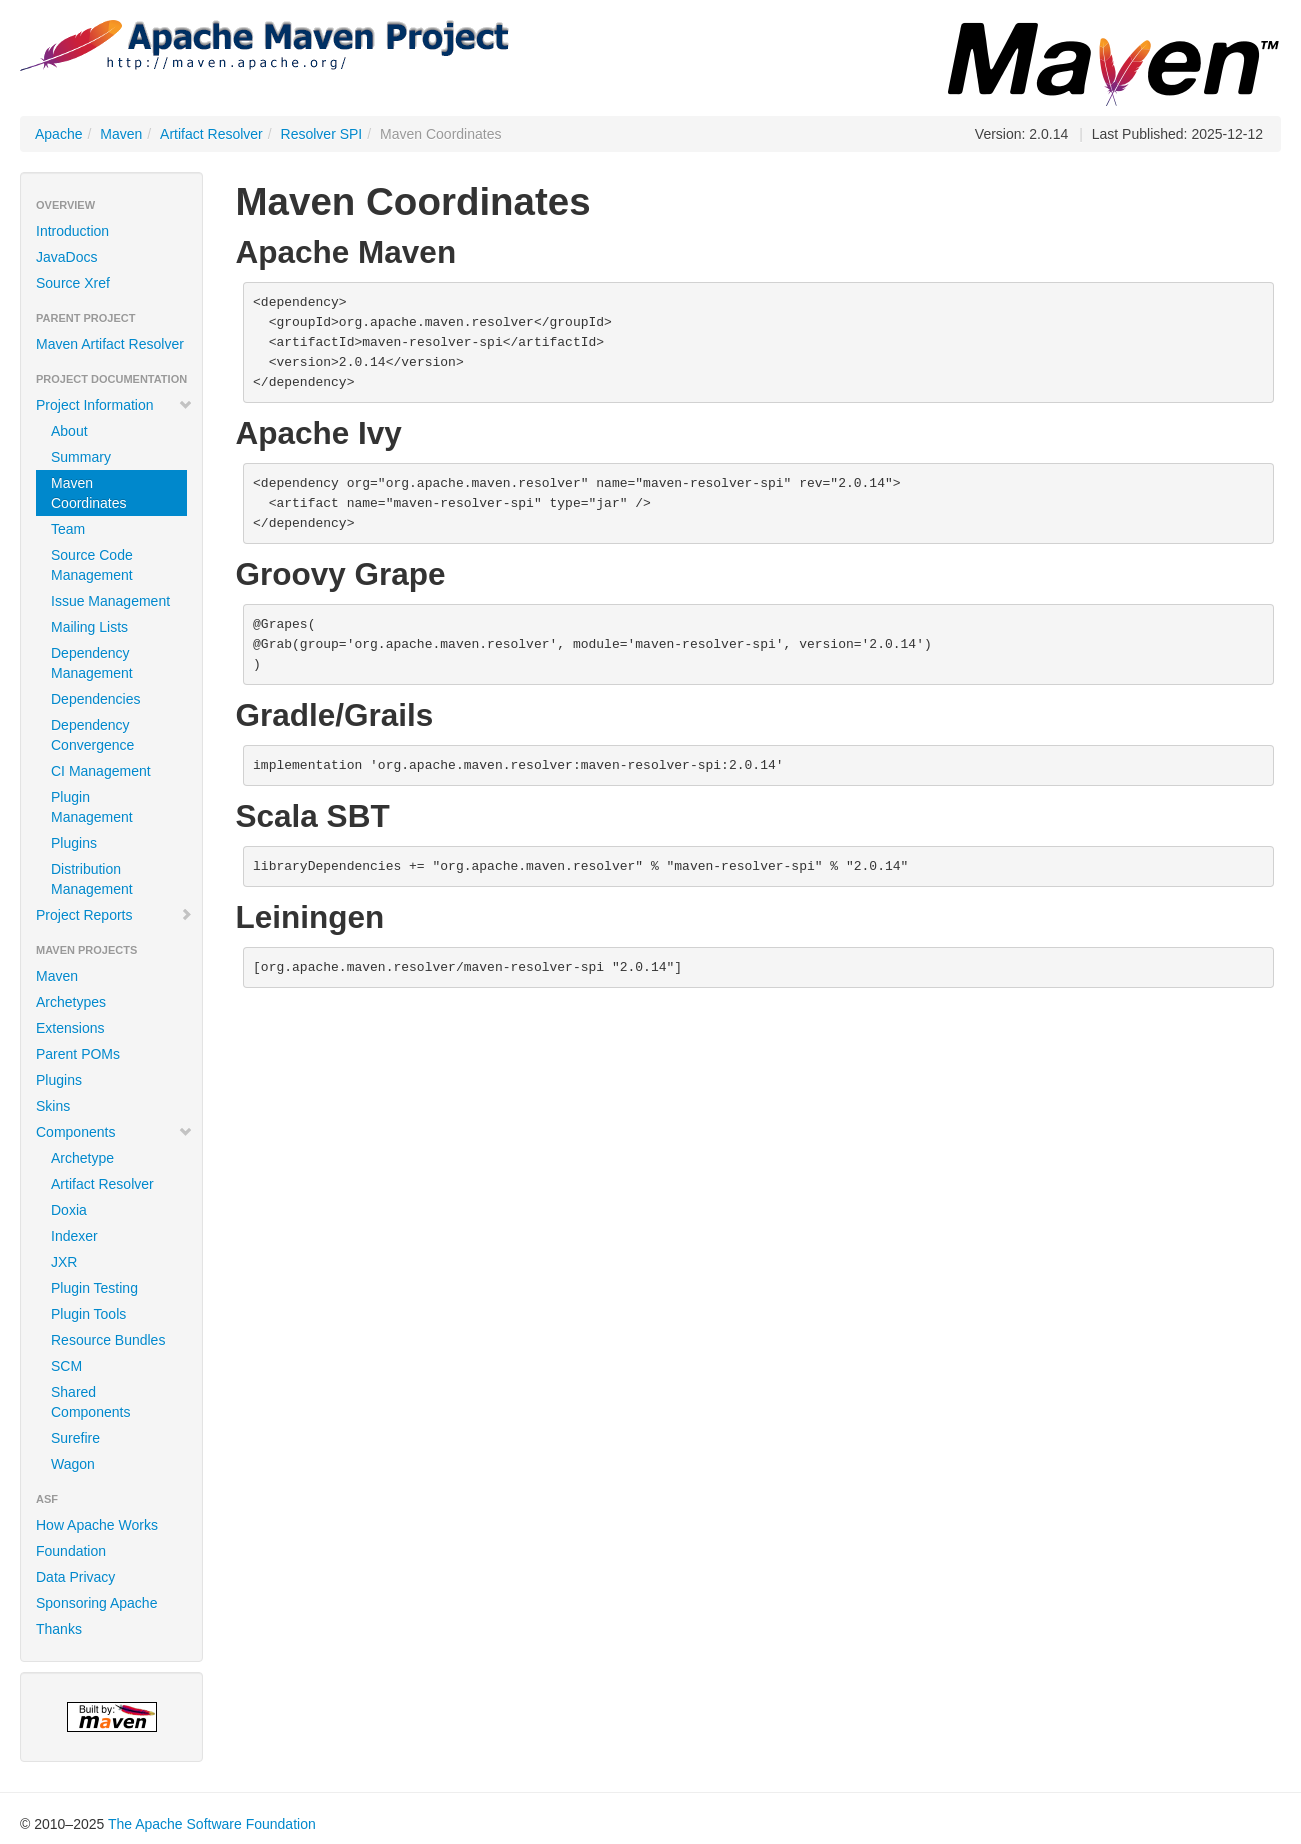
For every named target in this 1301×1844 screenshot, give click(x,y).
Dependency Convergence (92, 735)
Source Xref (73, 283)
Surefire (75, 1438)
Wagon (73, 1464)
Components (114, 1132)
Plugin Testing (94, 1288)
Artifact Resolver (211, 134)
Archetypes (71, 1002)
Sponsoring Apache (96, 1603)
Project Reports (114, 915)
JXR (64, 1262)
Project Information (114, 405)
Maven (121, 134)
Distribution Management (92, 879)
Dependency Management (92, 663)
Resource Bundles (108, 1340)
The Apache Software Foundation (212, 1824)
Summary (81, 457)
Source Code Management (92, 565)
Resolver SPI (322, 134)
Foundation (71, 1551)
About (69, 431)
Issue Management (110, 601)
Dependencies (96, 699)
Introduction (72, 231)
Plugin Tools (88, 1314)
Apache (58, 134)
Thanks (59, 1629)
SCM (66, 1366)
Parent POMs (78, 1054)
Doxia (69, 1210)
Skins (53, 1106)
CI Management (101, 771)
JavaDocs (66, 257)
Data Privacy (75, 1577)
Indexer (74, 1236)
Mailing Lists (89, 627)
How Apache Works (97, 1525)
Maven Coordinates (89, 493)
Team (68, 529)
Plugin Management (92, 807)
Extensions (70, 1028)
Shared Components (90, 1402)
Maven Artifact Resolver (110, 344)
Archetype (82, 1158)
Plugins (74, 843)
